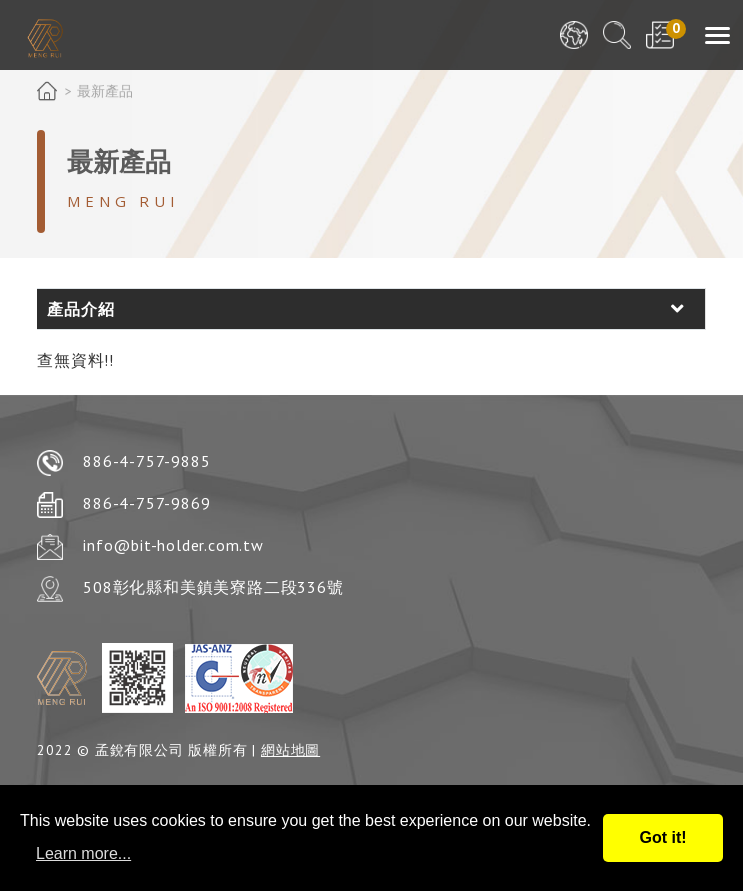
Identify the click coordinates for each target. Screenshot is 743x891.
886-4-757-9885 (146, 461)
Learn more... (83, 853)
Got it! (662, 837)
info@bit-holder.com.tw (173, 545)
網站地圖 (290, 750)
